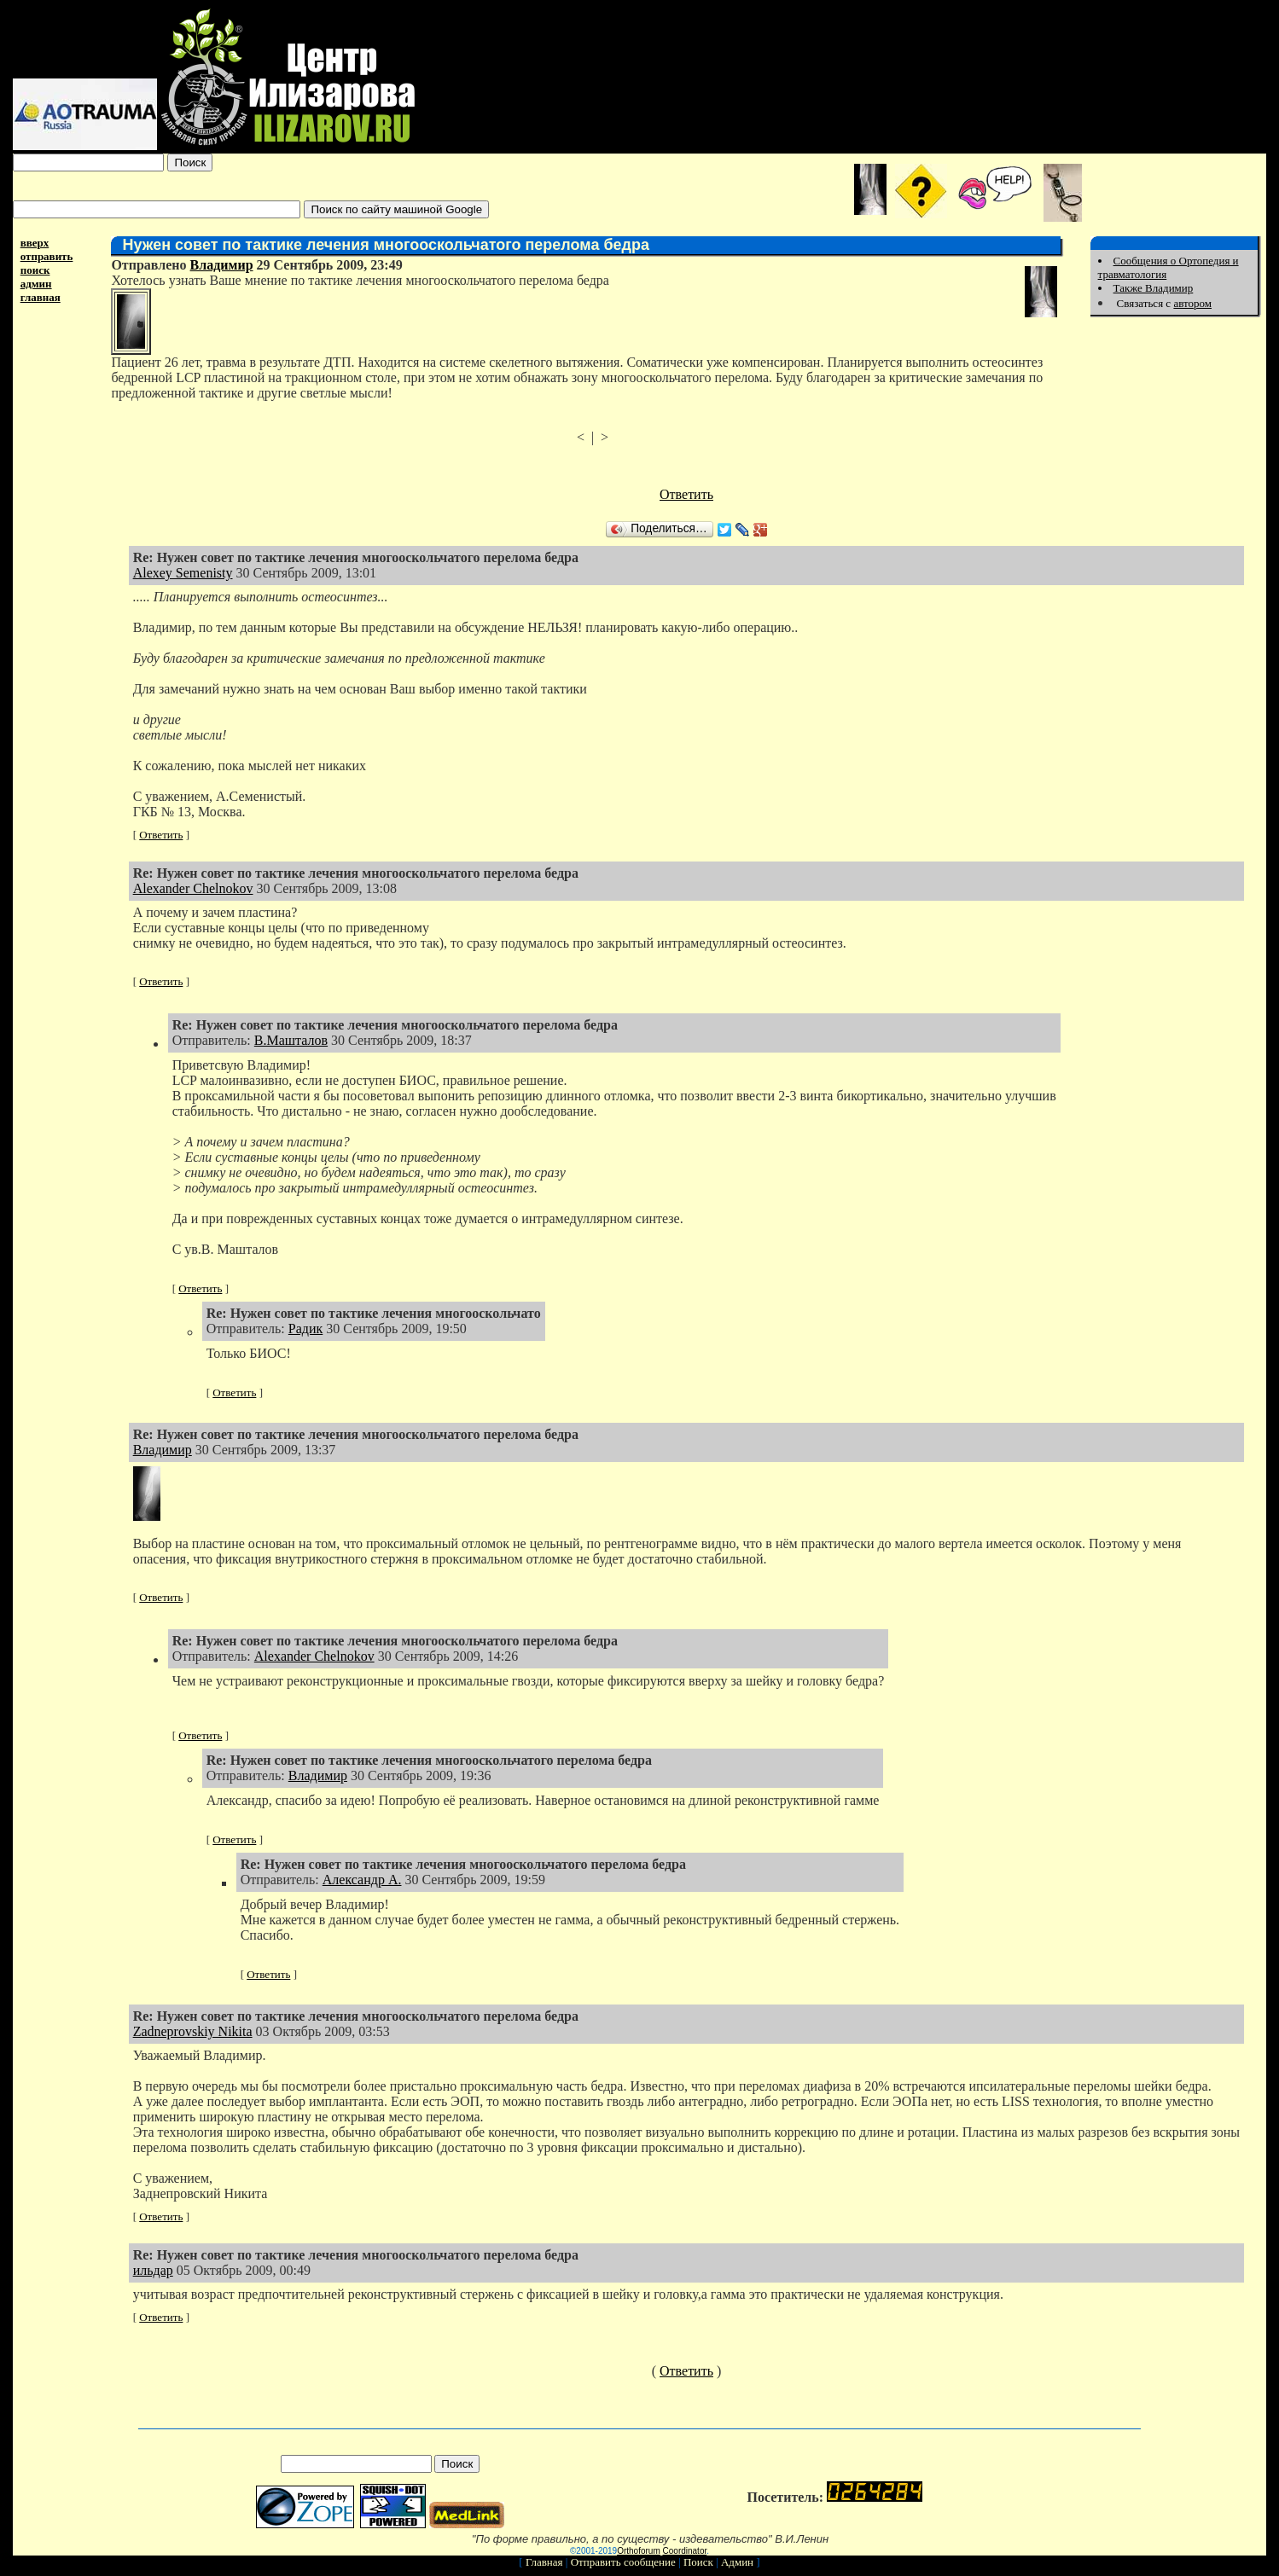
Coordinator (685, 2551)
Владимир (221, 265)
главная (40, 297)
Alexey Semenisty (183, 573)
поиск (35, 270)
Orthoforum (638, 2551)
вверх (34, 242)
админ (36, 283)
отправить (46, 256)
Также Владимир (1153, 287)
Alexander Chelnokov (193, 888)
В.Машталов (291, 1040)
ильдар (153, 2270)
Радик (305, 1328)
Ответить (686, 494)
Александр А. (362, 1879)
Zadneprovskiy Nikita (193, 2031)
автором (1192, 303)
